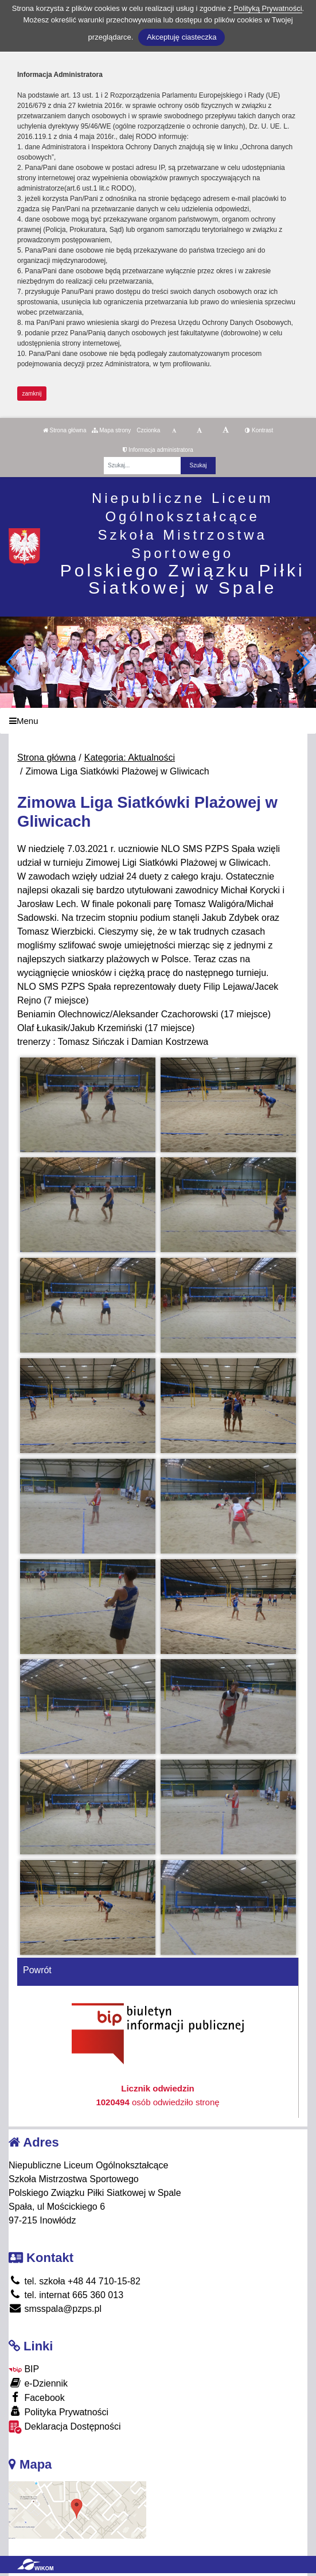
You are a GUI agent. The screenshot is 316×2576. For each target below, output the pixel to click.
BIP (24, 2369)
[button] (302, 662)
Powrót (37, 1970)
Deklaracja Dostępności (65, 2427)
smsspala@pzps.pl (55, 2309)
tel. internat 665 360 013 (66, 2295)
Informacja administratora (158, 450)
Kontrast (259, 430)
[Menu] (158, 721)
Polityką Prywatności (267, 8)
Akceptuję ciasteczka (181, 37)
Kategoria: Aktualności (129, 757)
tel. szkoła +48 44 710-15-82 (75, 2281)
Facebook (37, 2397)
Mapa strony (111, 430)
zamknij (32, 393)
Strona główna (65, 430)
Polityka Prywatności (58, 2411)
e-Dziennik (38, 2382)
